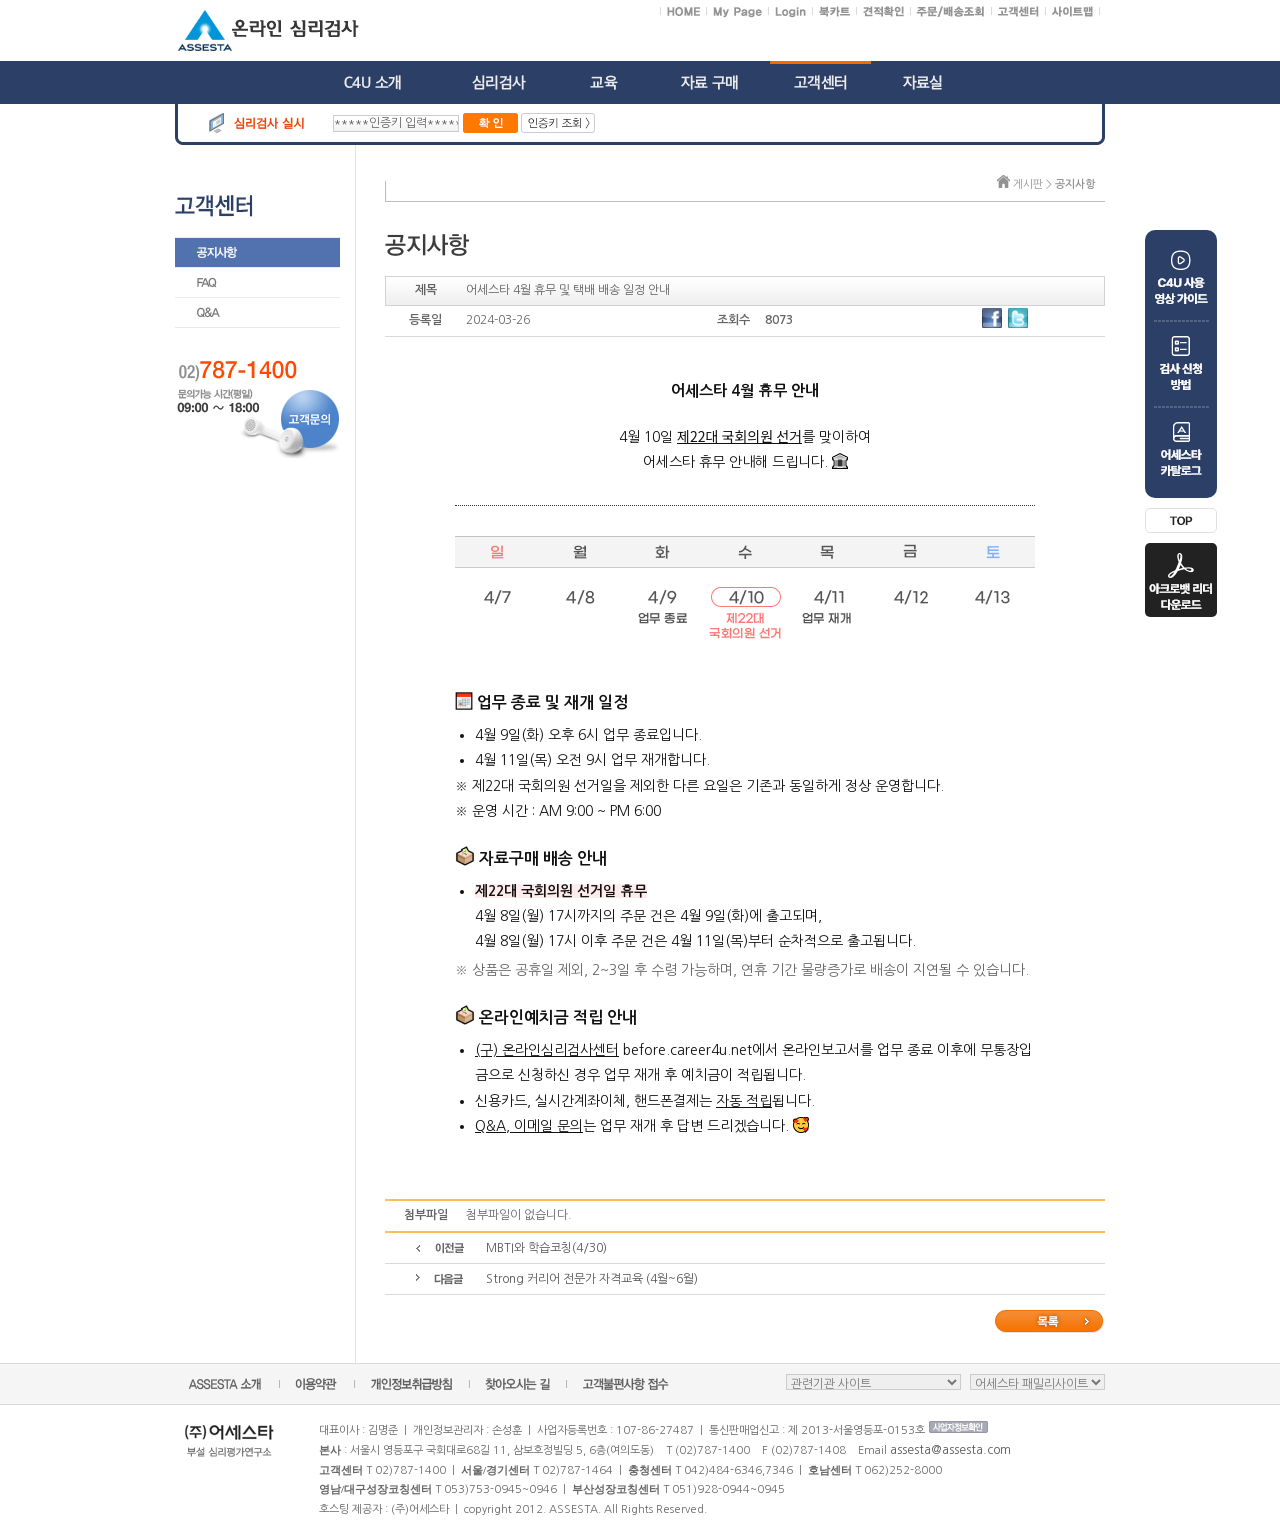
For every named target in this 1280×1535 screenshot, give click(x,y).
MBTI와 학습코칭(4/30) (546, 1248)
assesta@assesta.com (950, 1450)
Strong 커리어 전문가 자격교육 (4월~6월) (592, 1279)
